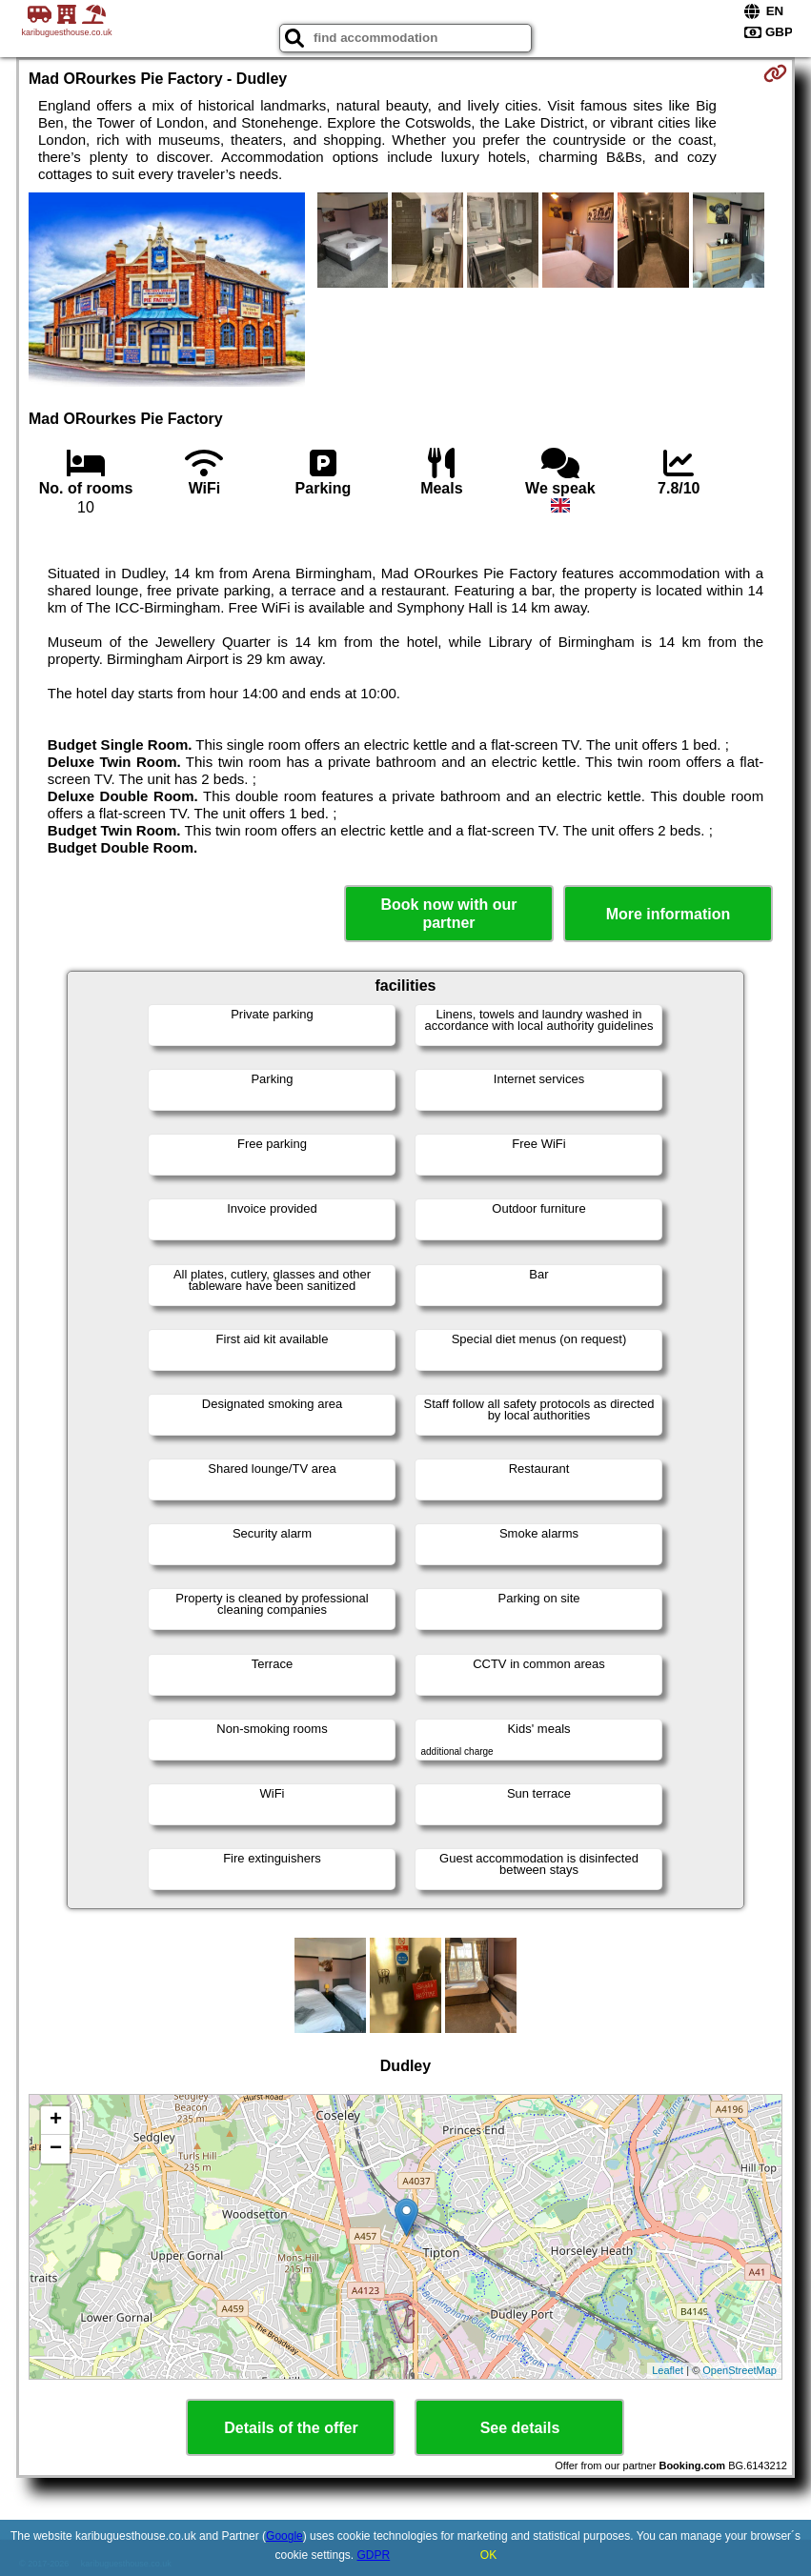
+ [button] (56, 2120)
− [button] (56, 2149)
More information (668, 914)
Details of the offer (290, 2428)
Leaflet (667, 2370)
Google (284, 2536)
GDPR (374, 2555)
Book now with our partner (448, 913)
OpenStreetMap (739, 2370)
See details (520, 2428)
